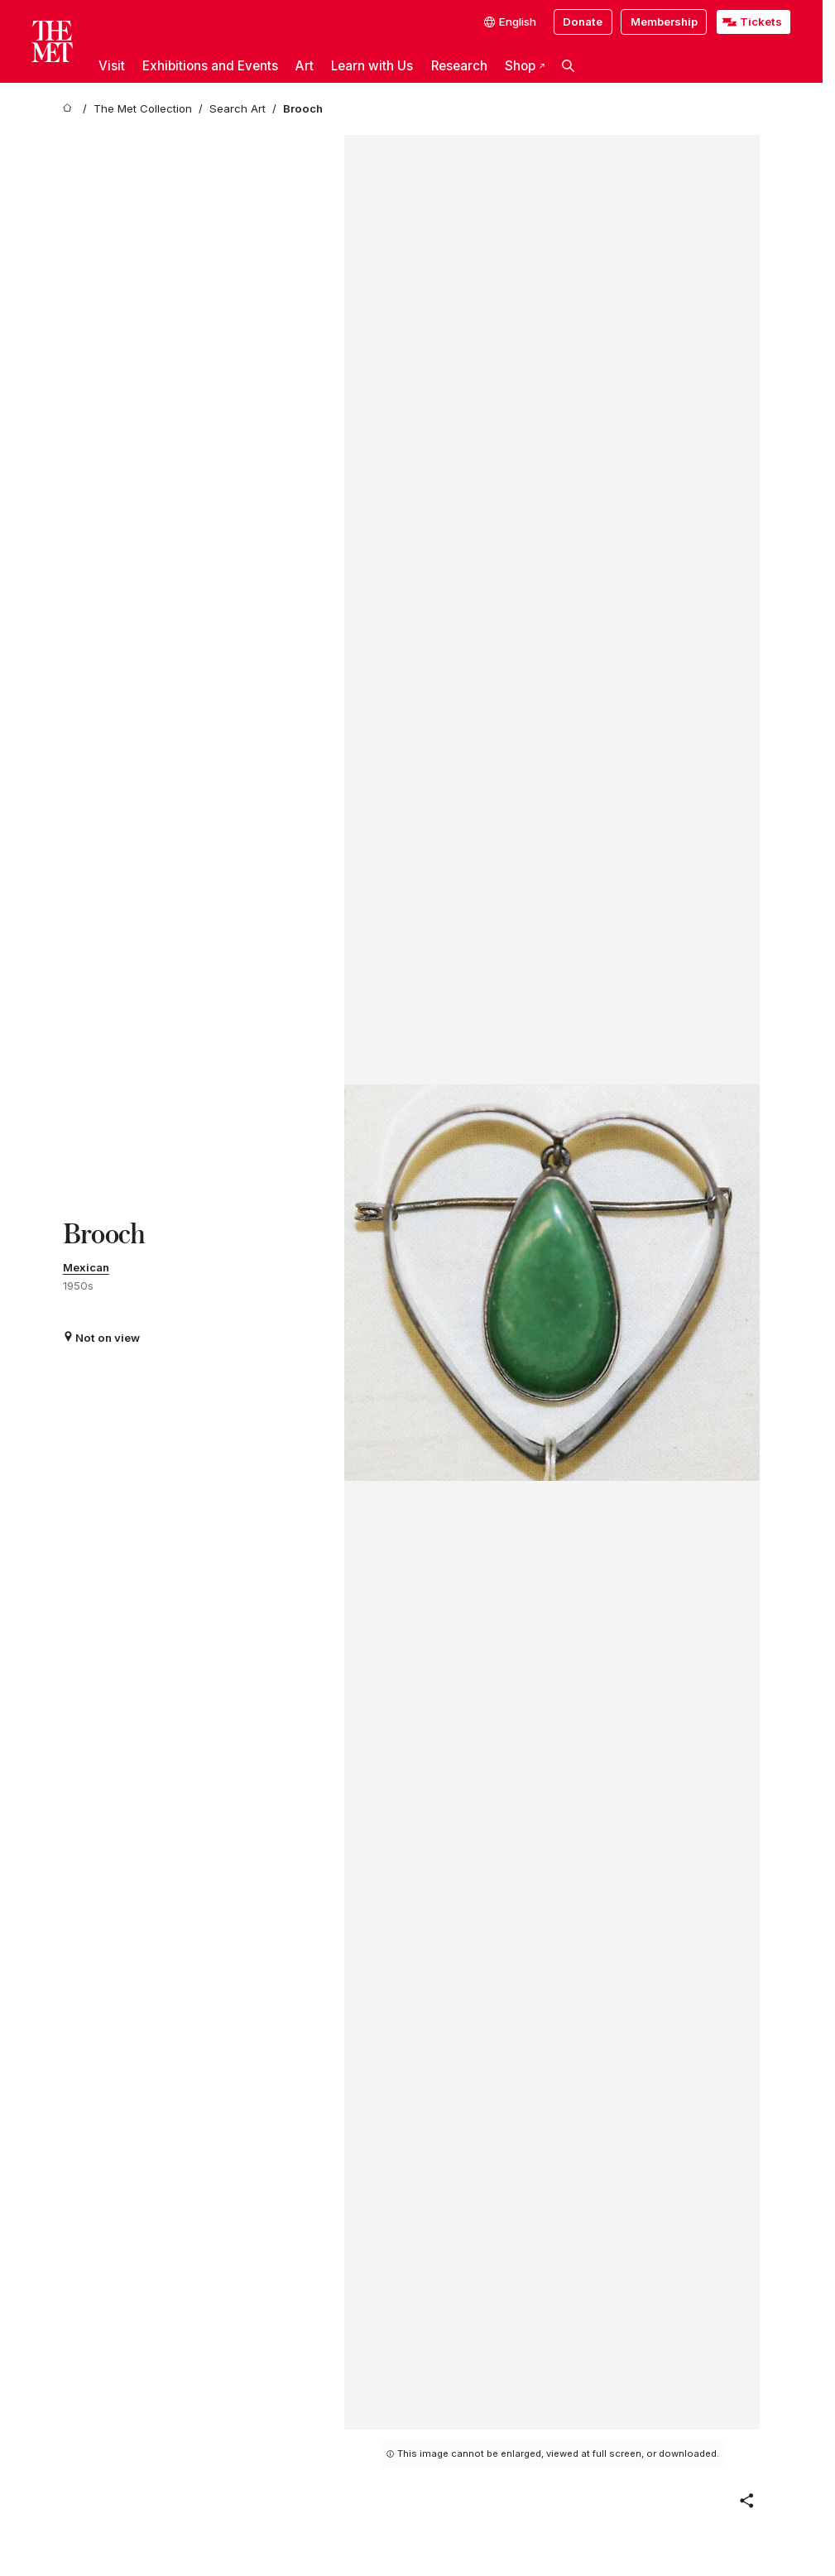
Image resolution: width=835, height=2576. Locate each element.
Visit (111, 66)
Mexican (86, 1267)
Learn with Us (372, 66)
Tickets (761, 21)
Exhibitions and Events (210, 66)
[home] (69, 109)
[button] (568, 66)
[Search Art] (237, 109)
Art (304, 66)
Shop (525, 66)
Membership (664, 21)
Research (459, 66)
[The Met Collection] (143, 109)
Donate (582, 21)
